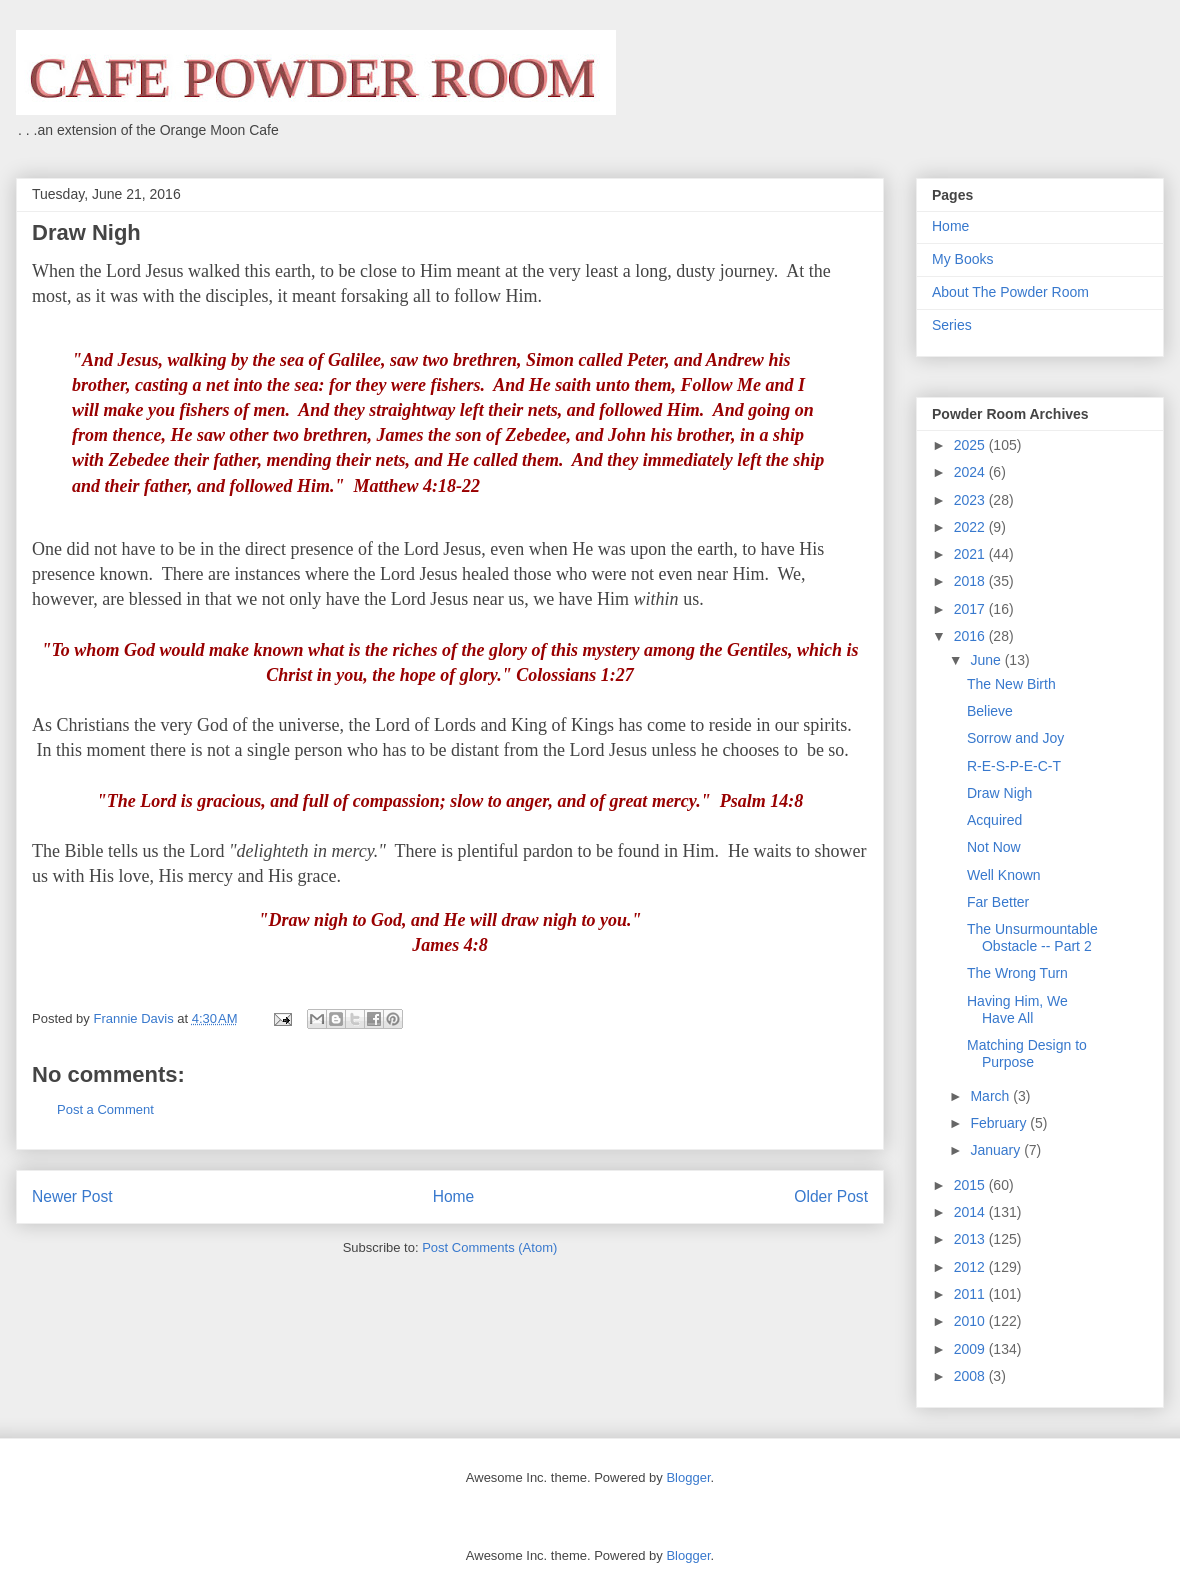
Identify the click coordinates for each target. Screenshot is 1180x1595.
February (1000, 1123)
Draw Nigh (999, 793)
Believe (990, 711)
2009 (971, 1349)
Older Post (831, 1196)
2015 (971, 1185)
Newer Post (72, 1196)
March (991, 1096)
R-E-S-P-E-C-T (1014, 766)
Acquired (994, 820)
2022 (971, 527)
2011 (971, 1294)
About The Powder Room (1010, 292)
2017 (971, 609)
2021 (971, 554)
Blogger (688, 1477)
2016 (971, 636)
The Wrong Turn (1017, 973)
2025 (971, 445)
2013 (971, 1239)
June (987, 660)
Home (454, 1196)
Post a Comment (105, 1109)
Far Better (998, 902)
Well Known (1004, 875)
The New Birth (1011, 684)
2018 (971, 581)
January (997, 1150)
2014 (971, 1212)
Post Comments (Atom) (489, 1247)
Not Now (994, 847)
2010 (971, 1321)
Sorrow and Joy (1015, 738)
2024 (971, 472)
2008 (971, 1376)
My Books (962, 259)
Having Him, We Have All (1017, 1009)
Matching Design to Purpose (1027, 1053)
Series (952, 325)
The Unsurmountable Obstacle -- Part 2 (1032, 937)
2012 (971, 1267)
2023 (971, 500)
